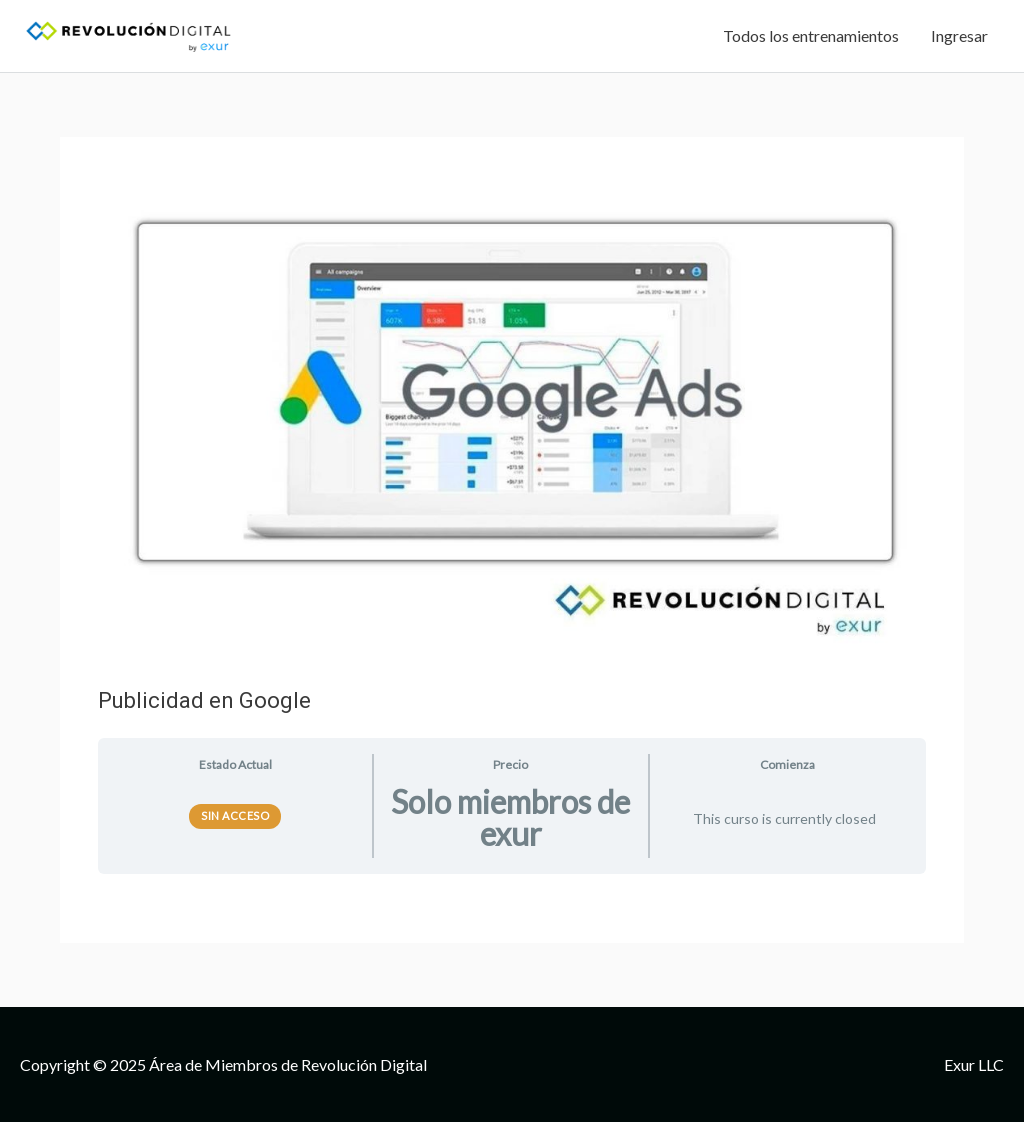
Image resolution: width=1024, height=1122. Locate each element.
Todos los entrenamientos (811, 35)
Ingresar (959, 35)
